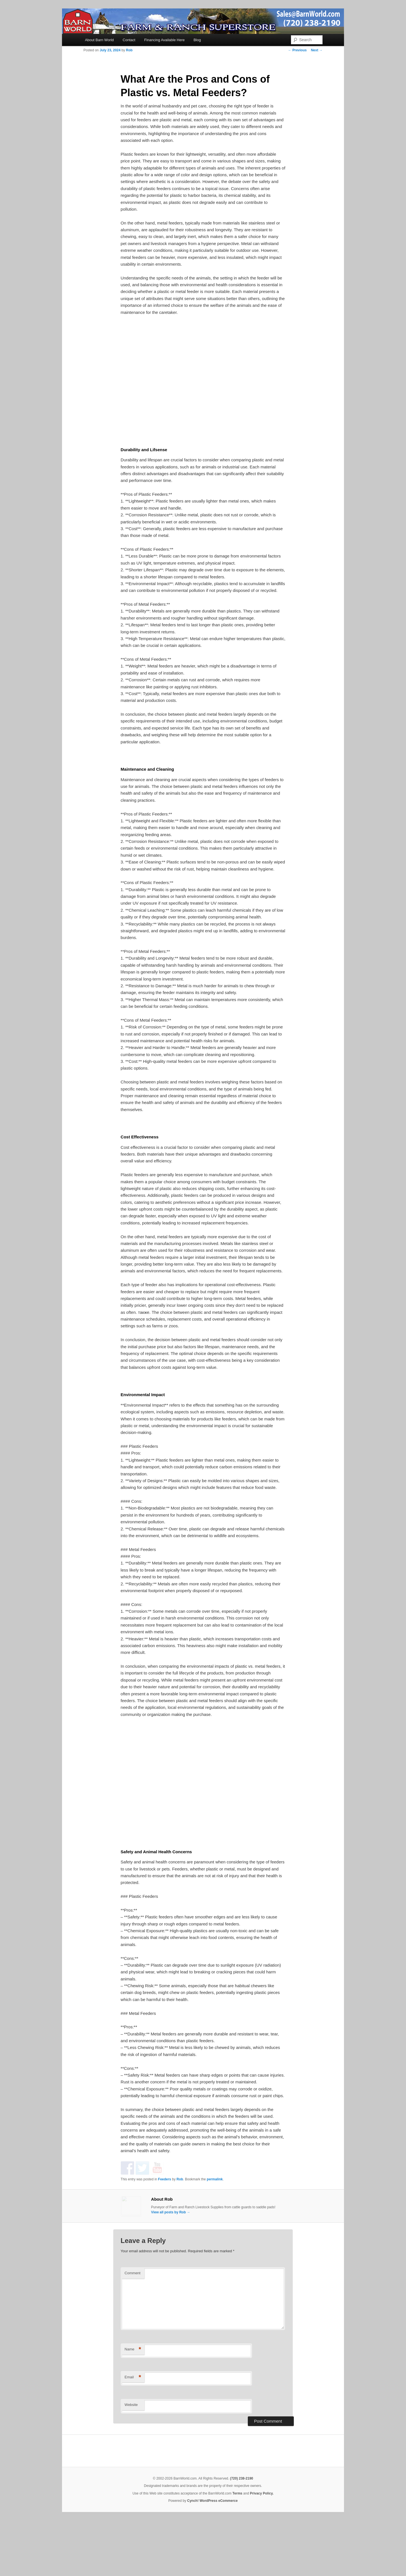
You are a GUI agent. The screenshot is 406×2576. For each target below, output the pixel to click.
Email (133, 2433)
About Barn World (99, 40)
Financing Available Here (164, 40)
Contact (129, 40)
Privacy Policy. (261, 2549)
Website (131, 2460)
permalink (215, 2234)
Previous (297, 50)
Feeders (164, 2234)
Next (317, 50)
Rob (129, 50)
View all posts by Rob (170, 2267)
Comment (132, 2329)
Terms (237, 2549)
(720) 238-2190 (241, 2534)
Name (133, 2405)
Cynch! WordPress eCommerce (212, 2557)
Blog (197, 40)
